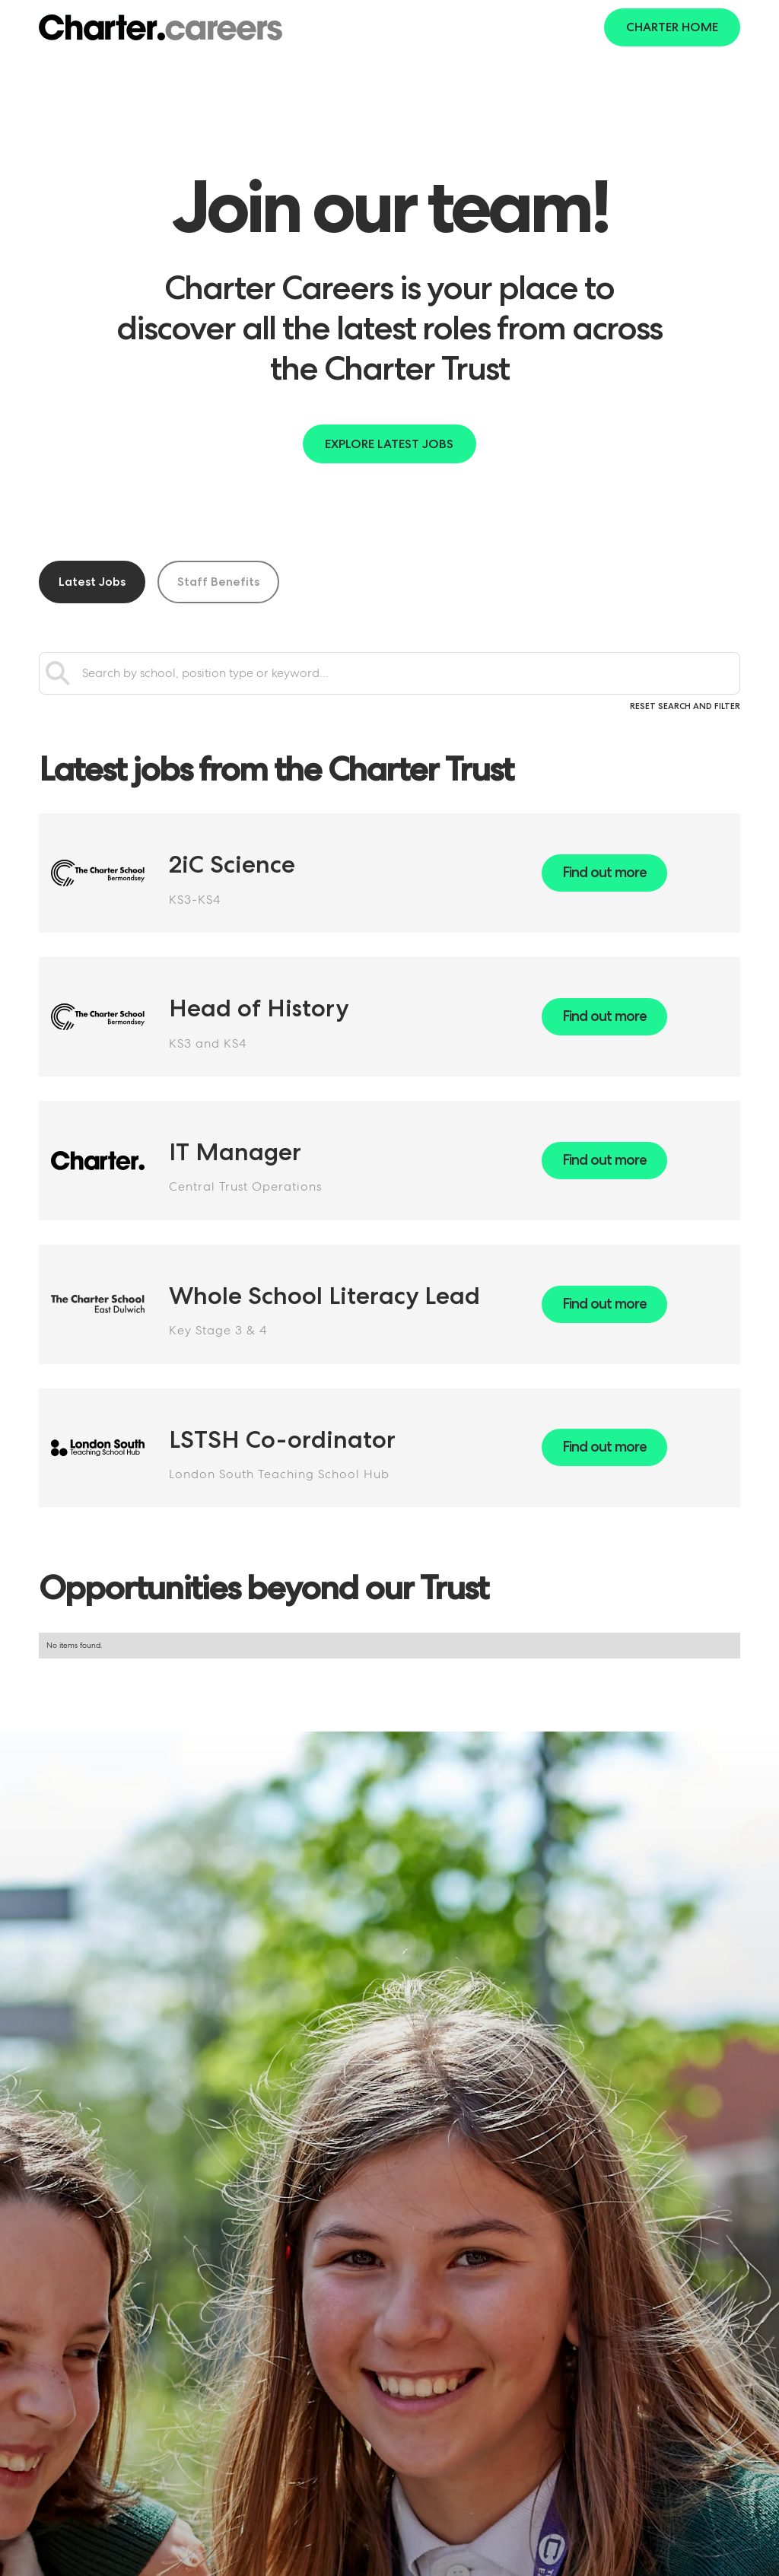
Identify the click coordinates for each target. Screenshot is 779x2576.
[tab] (92, 582)
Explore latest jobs (389, 444)
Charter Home (672, 27)
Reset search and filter (685, 706)
